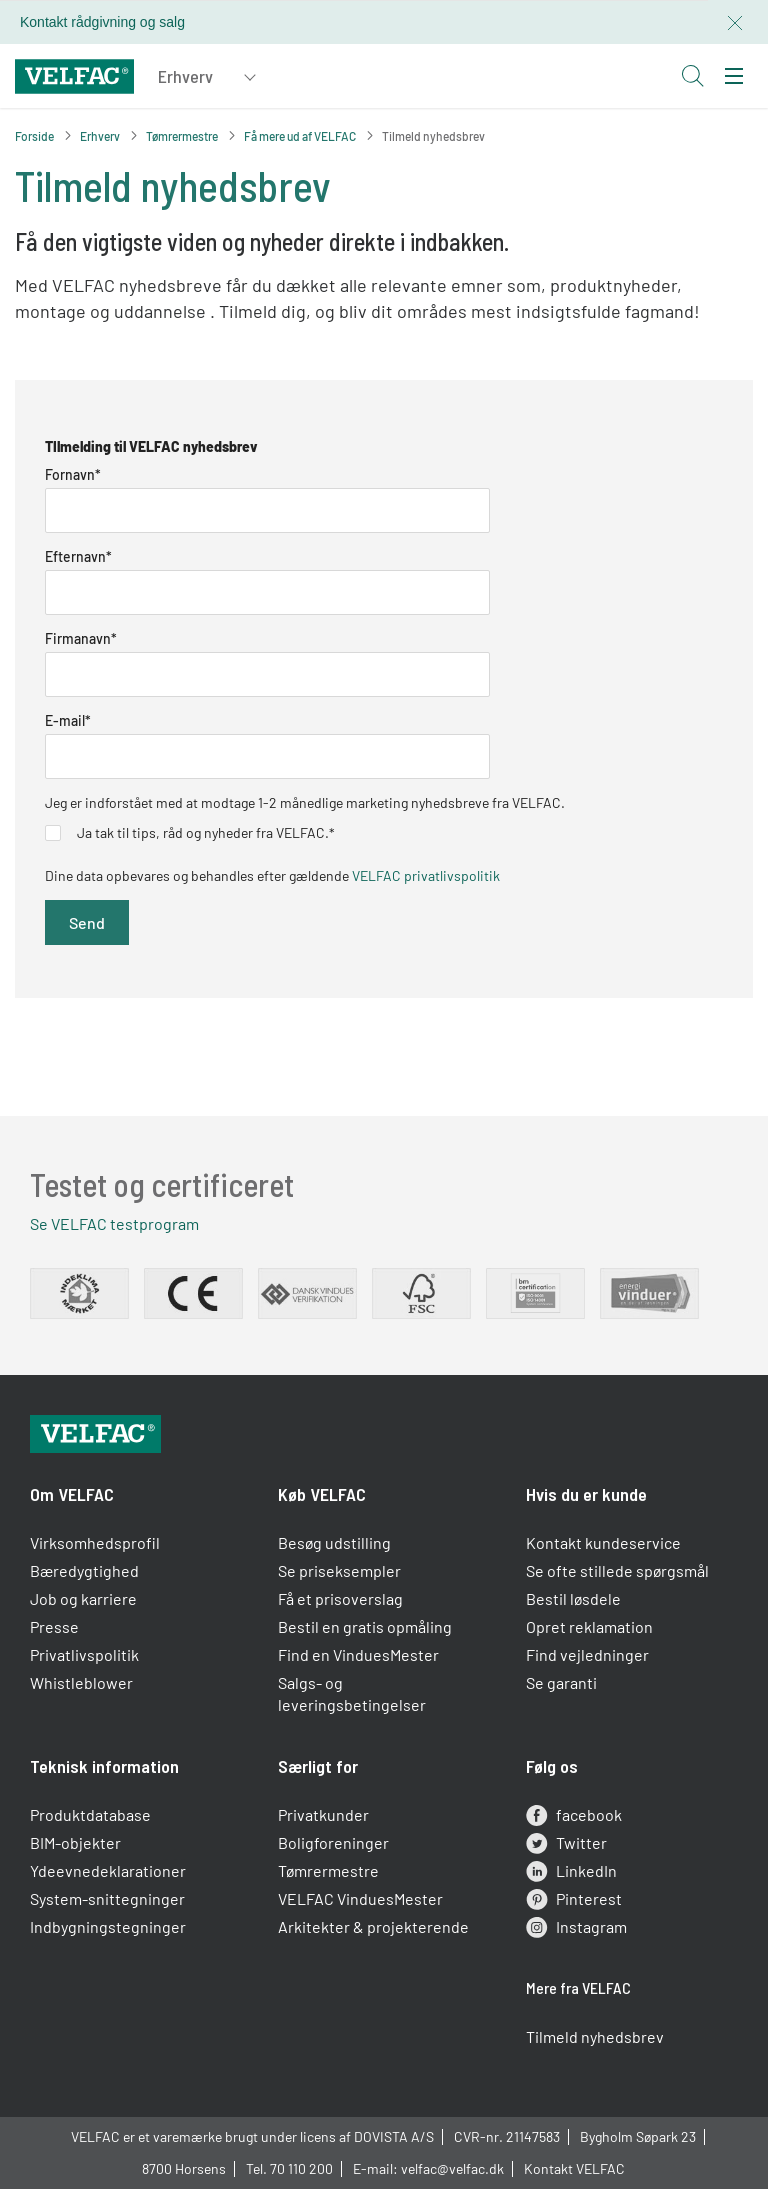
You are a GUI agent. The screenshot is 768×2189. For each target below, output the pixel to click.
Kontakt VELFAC (574, 2168)
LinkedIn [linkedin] (571, 1871)
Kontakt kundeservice (603, 1542)
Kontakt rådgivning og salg (102, 22)
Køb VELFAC (322, 1494)
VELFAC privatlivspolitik (426, 875)
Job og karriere (83, 1598)
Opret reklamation (589, 1626)
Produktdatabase (90, 1814)
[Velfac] (74, 73)
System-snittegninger (107, 1898)
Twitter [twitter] (566, 1843)
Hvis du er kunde (586, 1494)
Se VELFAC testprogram (114, 1223)
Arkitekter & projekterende (373, 1926)
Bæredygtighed (84, 1570)
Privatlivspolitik (84, 1654)
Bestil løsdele (573, 1598)
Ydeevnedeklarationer (108, 1870)
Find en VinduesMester (358, 1654)
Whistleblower (81, 1682)
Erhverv (100, 136)
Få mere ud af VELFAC (300, 136)
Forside (34, 136)
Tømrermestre (182, 136)
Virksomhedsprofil (95, 1542)
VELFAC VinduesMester (360, 1898)
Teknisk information (104, 1766)
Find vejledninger (587, 1654)
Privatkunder (323, 1814)
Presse (54, 1626)
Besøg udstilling (334, 1542)
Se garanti (561, 1682)
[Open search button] (692, 76)
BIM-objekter (75, 1842)
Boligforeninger (333, 1842)
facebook (574, 1815)
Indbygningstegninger (108, 1926)
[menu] (734, 76)
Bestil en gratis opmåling (365, 1626)
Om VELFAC (72, 1494)
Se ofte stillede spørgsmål (617, 1570)
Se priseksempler (339, 1570)
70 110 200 (301, 2168)
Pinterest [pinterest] (574, 1899)
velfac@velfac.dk (452, 2168)
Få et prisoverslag (340, 1598)
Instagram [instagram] (576, 1927)
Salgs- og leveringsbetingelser (352, 1693)
